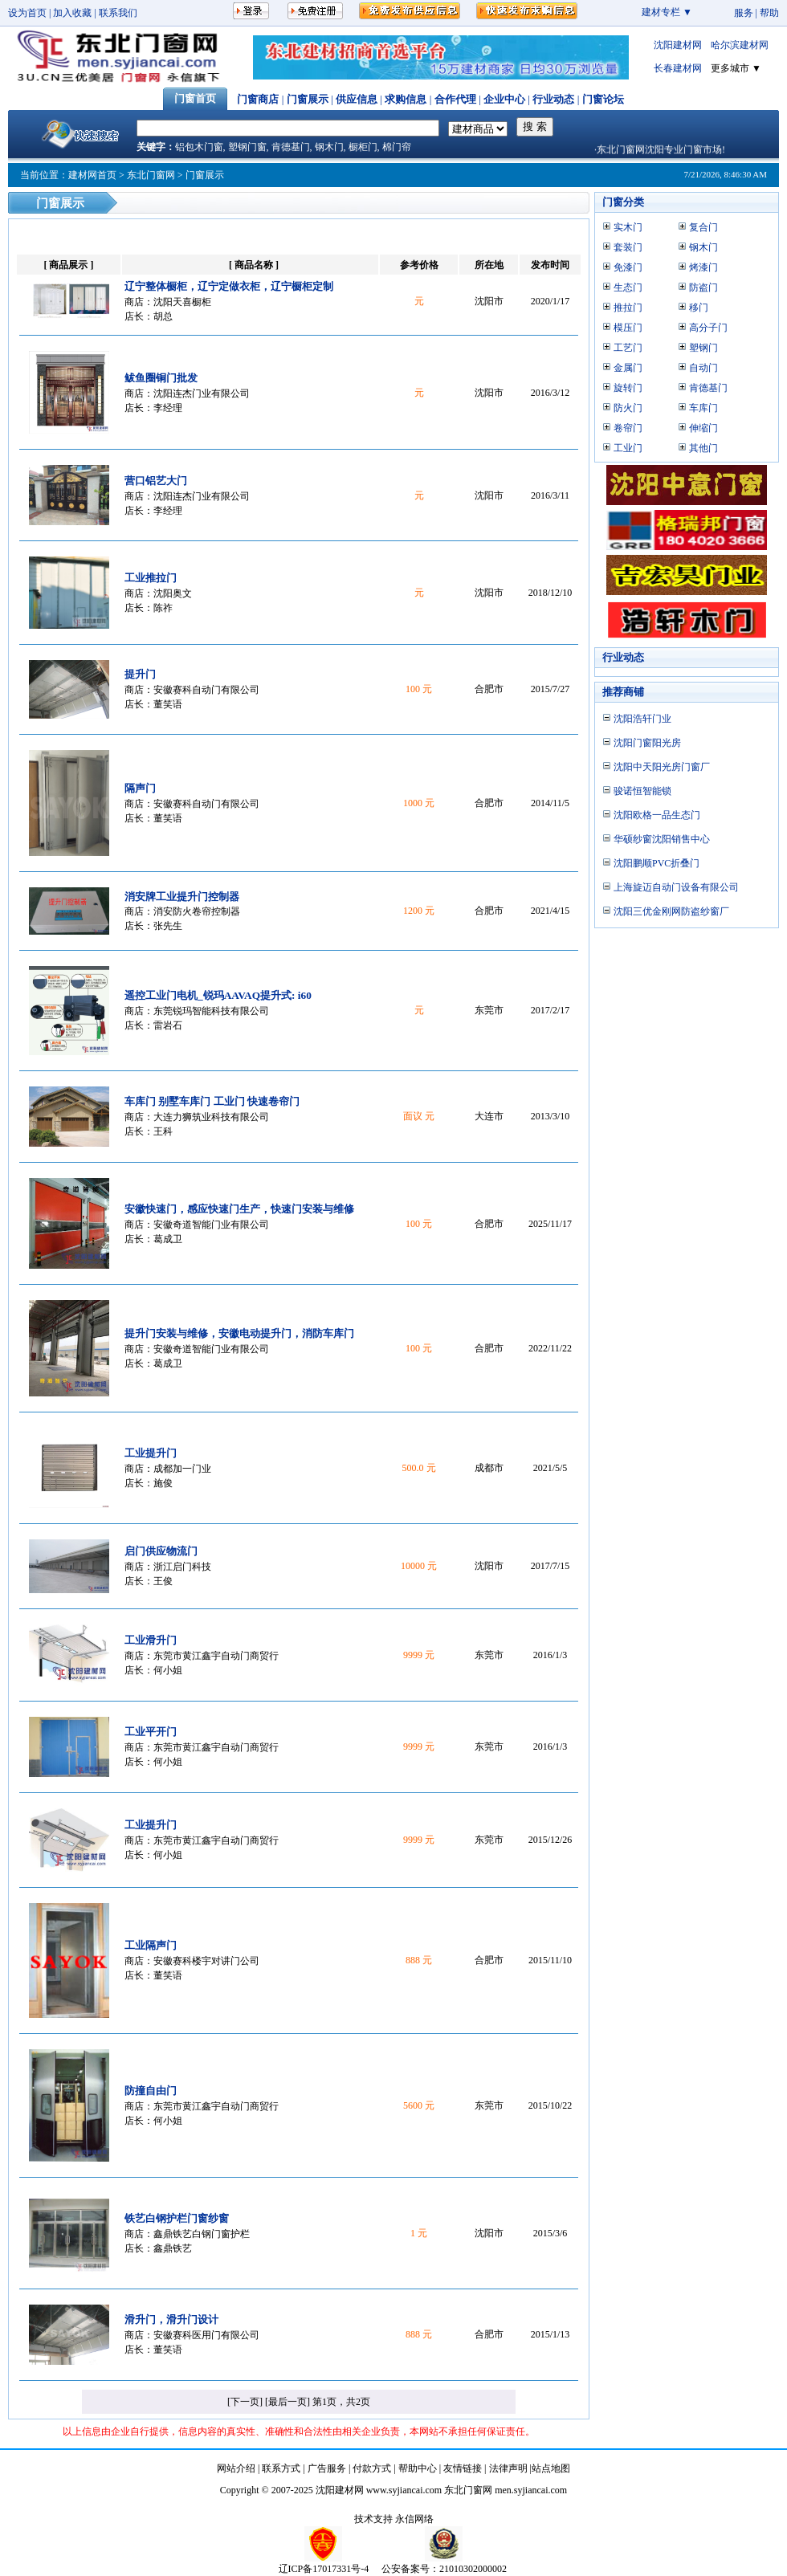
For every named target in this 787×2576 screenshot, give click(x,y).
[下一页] (245, 2401)
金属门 (628, 367)
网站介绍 (236, 2468)
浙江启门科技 (182, 1566)
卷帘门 (628, 428)
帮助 (769, 12)
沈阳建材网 (678, 45)
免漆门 (628, 267)
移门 (698, 307)
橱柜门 (363, 147)
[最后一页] (287, 2401)
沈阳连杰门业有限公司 (201, 393)
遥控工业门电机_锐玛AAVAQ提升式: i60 (218, 995)
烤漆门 (703, 267)
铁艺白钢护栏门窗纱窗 (176, 2218)
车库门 (703, 408)
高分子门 (708, 327)
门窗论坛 (603, 99)
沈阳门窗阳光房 (647, 742)
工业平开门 (150, 1732)
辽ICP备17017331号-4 (324, 2568)
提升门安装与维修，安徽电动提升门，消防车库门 (239, 1333)
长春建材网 (678, 68)
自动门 (703, 367)
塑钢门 (703, 347)
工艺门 (628, 347)
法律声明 (508, 2468)
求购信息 (405, 99)
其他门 (703, 448)
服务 (743, 12)
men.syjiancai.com (531, 2490)
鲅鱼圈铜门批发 (161, 378)
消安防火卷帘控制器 (196, 911)
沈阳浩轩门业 (642, 718)
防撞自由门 (150, 2091)
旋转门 (628, 387)
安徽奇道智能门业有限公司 (211, 1224)
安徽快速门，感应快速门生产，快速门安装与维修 (239, 1209)
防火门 (628, 408)
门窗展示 (307, 99)
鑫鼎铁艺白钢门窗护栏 (201, 2234)
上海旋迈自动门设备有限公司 (676, 887)
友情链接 (462, 2468)
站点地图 (551, 2468)
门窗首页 (195, 98)
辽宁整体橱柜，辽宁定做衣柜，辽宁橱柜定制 (228, 286)
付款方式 (372, 2468)
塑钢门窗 (247, 147)
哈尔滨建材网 (740, 45)
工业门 (628, 448)
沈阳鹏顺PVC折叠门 (656, 863)
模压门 (628, 327)
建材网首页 (92, 175)
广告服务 (327, 2468)
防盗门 (703, 287)
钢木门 (329, 147)
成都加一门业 (182, 1468)
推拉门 (628, 307)
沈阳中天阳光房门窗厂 (662, 766)
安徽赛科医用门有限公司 (206, 2335)
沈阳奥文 (172, 593)
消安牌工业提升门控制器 (181, 897)
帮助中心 (417, 2468)
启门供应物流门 (161, 1551)
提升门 (140, 674)
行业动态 (553, 99)
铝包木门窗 (199, 147)
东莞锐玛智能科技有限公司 (211, 1011)
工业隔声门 (150, 1945)
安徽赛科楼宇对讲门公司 (206, 1961)
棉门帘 (396, 147)
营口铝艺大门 (155, 481)
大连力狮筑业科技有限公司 (211, 1117)
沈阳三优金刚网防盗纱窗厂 (671, 911)
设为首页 (27, 12)
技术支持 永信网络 (394, 2519)
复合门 (703, 227)
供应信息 (356, 99)
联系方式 (281, 2468)
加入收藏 (72, 12)
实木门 (628, 227)
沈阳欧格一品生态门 (657, 815)
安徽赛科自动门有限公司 (206, 689)
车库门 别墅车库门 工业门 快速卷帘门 (212, 1101)
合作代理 (455, 99)
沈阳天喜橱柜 (182, 302)
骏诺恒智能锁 (642, 791)
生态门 (628, 287)
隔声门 (140, 788)
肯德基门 (290, 147)
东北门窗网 (151, 175)
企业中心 (504, 99)
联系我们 (118, 12)
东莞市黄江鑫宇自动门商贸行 (216, 1655)
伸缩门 (703, 428)
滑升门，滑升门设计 (171, 2319)
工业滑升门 (150, 1640)
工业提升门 (150, 1453)
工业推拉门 (150, 578)
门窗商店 (258, 99)
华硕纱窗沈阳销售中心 (662, 839)
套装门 (628, 247)
